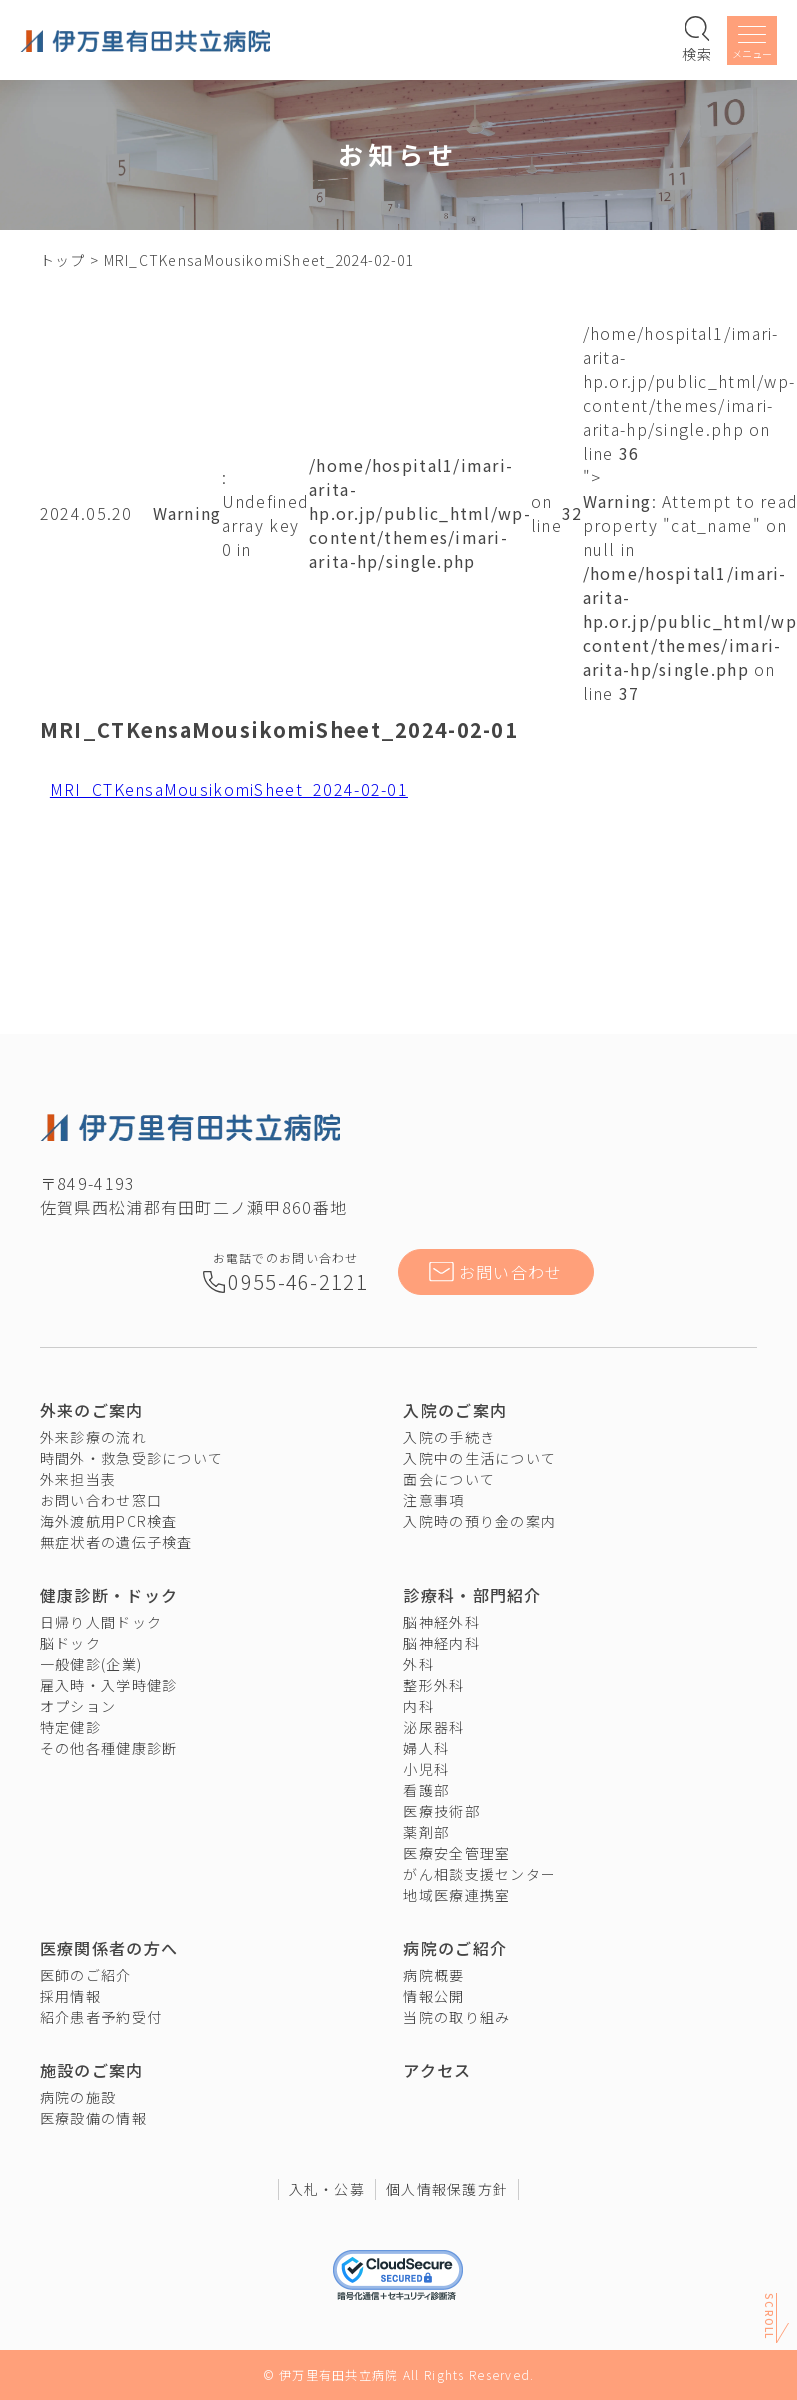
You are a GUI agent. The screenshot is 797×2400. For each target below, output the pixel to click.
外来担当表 (78, 1479)
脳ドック (70, 1643)
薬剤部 (426, 1832)
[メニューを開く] (752, 43)
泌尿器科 (433, 1727)
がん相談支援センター (479, 1874)
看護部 (426, 1790)
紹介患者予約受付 (101, 2017)
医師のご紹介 (86, 1975)
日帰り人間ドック (101, 1622)
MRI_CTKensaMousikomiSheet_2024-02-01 (229, 789)
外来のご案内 (92, 1410)
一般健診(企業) (91, 1664)
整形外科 (433, 1685)
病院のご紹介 (455, 1948)
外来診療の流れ (93, 1437)
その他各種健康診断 (109, 1748)
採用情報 (70, 1996)
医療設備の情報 (93, 2118)
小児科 (426, 1769)
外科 (418, 1664)
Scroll (769, 2315)
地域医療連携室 (456, 1895)
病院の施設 (78, 2097)
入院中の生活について (479, 1458)
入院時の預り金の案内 (479, 1521)
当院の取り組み (456, 2017)
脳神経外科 (441, 1622)
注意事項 (433, 1500)
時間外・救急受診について (131, 1458)
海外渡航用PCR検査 (109, 1521)
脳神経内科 (441, 1643)
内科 (418, 1706)
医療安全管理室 (456, 1853)
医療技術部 (441, 1811)
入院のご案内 (455, 1410)
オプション (78, 1706)
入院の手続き (449, 1437)
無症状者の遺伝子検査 (116, 1542)
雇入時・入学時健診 (109, 1685)
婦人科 (426, 1748)
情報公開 (433, 1996)
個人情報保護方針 (447, 2189)
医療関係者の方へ (109, 1948)
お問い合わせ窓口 (101, 1500)
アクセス (437, 2070)
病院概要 (433, 1975)
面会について (449, 1479)
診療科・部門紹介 (472, 1595)
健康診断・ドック (109, 1595)
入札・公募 (327, 2189)
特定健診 (70, 1727)
